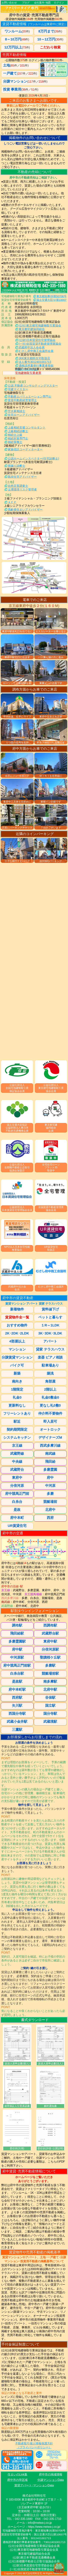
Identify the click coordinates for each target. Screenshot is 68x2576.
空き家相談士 (16, 411)
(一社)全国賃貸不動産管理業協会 (40, 343)
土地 (16, 65)
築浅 (50, 1373)
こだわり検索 (50, 47)
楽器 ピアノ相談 (50, 1357)
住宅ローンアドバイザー (24, 414)
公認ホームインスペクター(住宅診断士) (33, 458)
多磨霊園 (50, 1469)
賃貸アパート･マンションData (34, 2485)
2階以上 (50, 1389)
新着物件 (17, 1309)
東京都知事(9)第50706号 (51, 296)
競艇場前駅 (50, 1673)
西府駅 (17, 1697)
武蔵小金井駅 (17, 1721)
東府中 (17, 1477)
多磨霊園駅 (17, 1641)
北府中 (50, 1510)
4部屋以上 (17, 1341)
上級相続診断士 (18, 431)
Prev (5, 9)
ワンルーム (17, 31)
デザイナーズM (50, 1437)
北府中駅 (50, 1689)
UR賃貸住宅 (17, 1526)
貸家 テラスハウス (50, 1349)
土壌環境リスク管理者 (22, 489)
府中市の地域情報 (50, 2474)
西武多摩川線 (50, 1445)
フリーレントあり (17, 1413)
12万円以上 (17, 47)
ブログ (26, 2)
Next (63, 9)
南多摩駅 (50, 1681)
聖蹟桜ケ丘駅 (50, 1657)
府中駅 (17, 1649)
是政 (17, 1510)
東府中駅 (50, 1641)
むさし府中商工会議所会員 (36, 351)
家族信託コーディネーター (25, 449)
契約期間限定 (17, 1429)
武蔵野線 (17, 1453)
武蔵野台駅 (50, 1633)
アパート (50, 1341)
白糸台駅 (17, 1673)
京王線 (17, 1445)
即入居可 (50, 1421)
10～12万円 (50, 39)
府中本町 (17, 1518)
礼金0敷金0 (50, 1397)
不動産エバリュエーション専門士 (29, 396)
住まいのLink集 (17, 2474)
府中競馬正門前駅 (17, 1665)
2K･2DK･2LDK (17, 1333)
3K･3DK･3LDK (50, 1333)
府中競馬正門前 (17, 1494)
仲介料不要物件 (50, 1413)
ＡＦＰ (12, 502)
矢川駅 (17, 1705)
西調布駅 (50, 1625)
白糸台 (17, 1502)
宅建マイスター (18, 389)
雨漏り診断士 (16, 465)
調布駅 (17, 1625)
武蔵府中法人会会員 (31, 347)
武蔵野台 (17, 1469)
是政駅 (17, 1681)
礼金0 (17, 1397)
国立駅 (50, 1705)
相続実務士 (15, 442)
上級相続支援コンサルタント (27, 427)
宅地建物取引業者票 (28, 372)
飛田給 (50, 1461)
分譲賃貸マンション (17, 1357)
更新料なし (17, 1405)
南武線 (50, 1453)
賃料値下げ (50, 1309)
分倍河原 (17, 1486)
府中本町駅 (17, 1689)
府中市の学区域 (17, 2479)
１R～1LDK (50, 1325)
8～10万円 (17, 39)
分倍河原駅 (50, 1649)
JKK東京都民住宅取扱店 (34, 358)
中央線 (17, 1461)
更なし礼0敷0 (50, 1405)
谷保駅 (50, 1697)
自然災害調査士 (18, 485)
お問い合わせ (9, 2)
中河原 (50, 1486)
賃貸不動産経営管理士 (22, 400)
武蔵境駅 (50, 1721)
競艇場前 (50, 1502)
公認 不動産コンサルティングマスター (33, 385)
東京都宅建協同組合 (32, 329)
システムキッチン (17, 1437)
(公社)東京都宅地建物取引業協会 (39, 325)
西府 (50, 1518)
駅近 (17, 1421)
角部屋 (50, 1381)
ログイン (59, 2)
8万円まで (50, 31)
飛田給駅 (17, 1633)
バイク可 (17, 1365)
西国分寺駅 (17, 1713)
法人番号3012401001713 (34, 361)
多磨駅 (50, 1665)
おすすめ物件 (17, 1325)
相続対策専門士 (18, 438)
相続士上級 (15, 434)
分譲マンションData (50, 2479)
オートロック (50, 1429)
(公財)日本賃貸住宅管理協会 (37, 340)
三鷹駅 (17, 1729)
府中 (50, 1477)
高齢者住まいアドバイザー (25, 509)
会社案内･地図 (42, 2)
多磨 (50, 1494)
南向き (17, 1381)
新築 (17, 1373)
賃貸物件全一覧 (17, 1317)
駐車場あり (50, 1365)
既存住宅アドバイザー (22, 476)
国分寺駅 (50, 1713)
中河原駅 (17, 1657)
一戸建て (20, 73)
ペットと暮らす (50, 1317)
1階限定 (17, 1389)
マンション (17, 1349)
